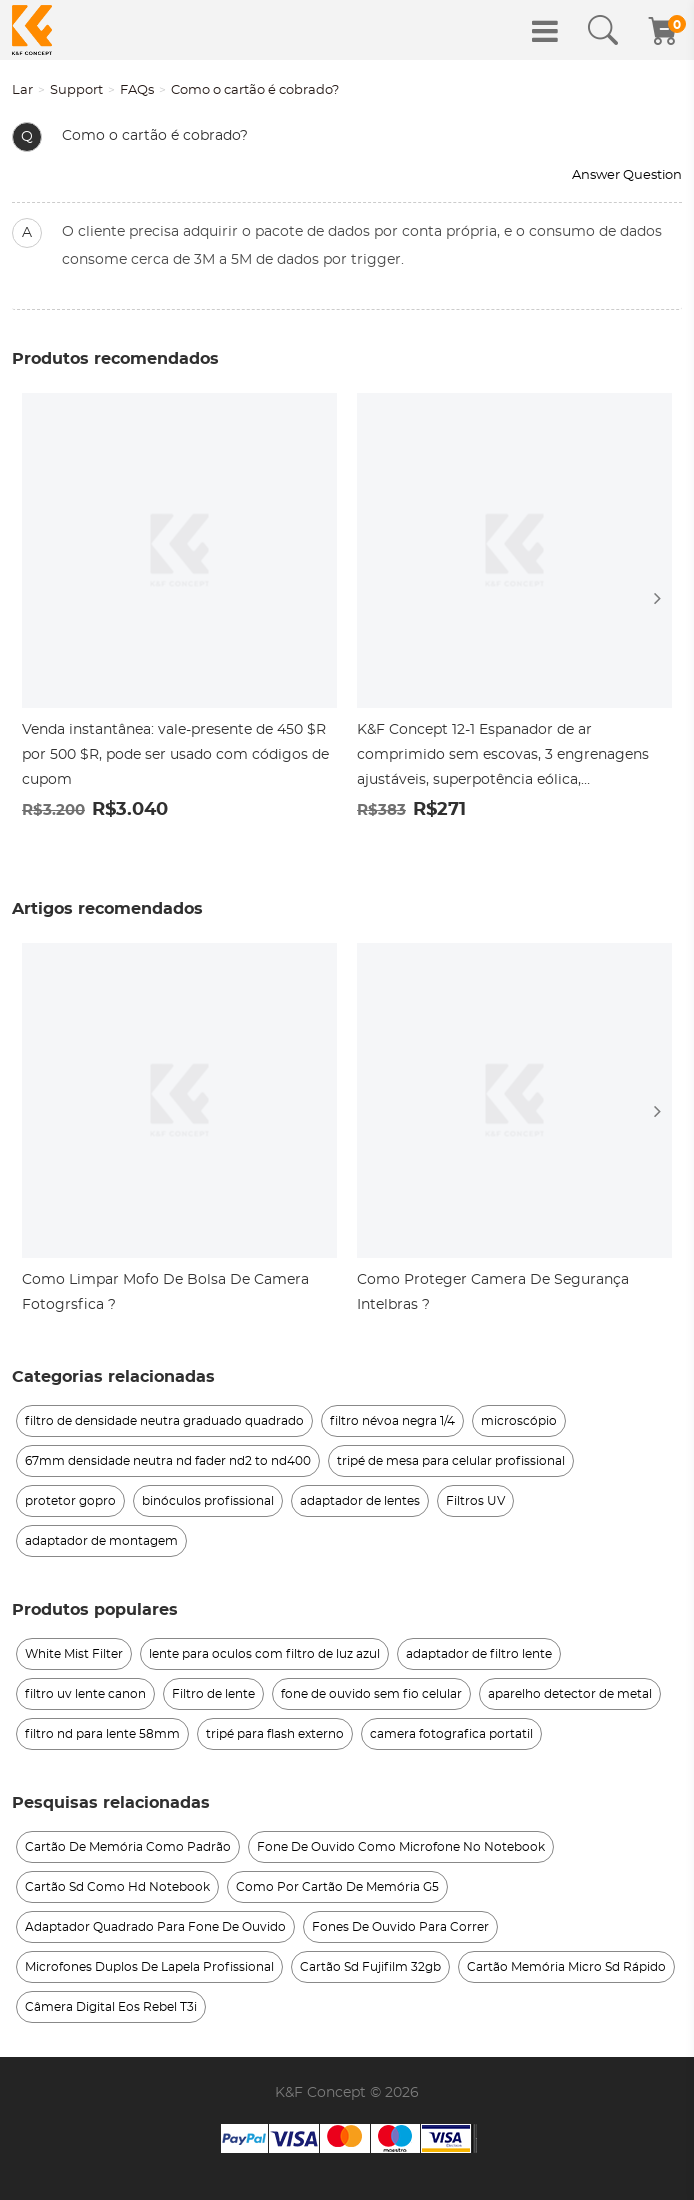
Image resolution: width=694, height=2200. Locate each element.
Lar (22, 90)
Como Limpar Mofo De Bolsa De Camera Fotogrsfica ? (165, 1292)
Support (76, 90)
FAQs (137, 90)
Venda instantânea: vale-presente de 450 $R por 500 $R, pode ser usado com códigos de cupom (175, 755)
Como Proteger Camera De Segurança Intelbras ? (493, 1292)
